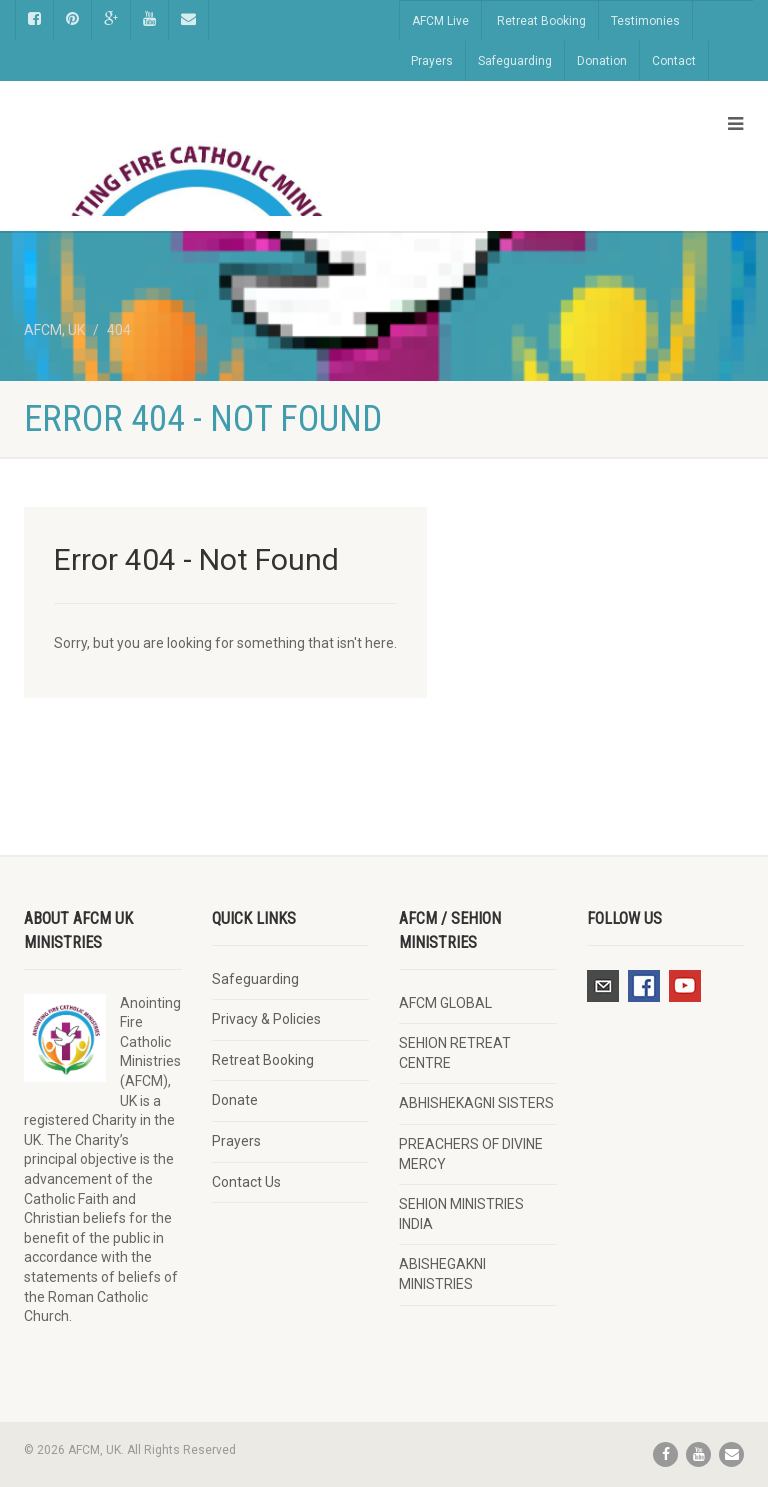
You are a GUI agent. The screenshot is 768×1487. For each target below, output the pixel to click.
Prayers (432, 61)
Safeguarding (515, 61)
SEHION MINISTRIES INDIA (461, 1214)
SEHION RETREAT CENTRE (455, 1053)
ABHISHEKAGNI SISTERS (476, 1103)
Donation (602, 61)
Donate (235, 1100)
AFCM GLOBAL (445, 1003)
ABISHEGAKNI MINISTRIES (442, 1274)
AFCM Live (440, 21)
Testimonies (645, 21)
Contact (674, 61)
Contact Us (246, 1182)
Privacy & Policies (266, 1019)
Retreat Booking (541, 21)
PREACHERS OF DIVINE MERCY (471, 1154)
